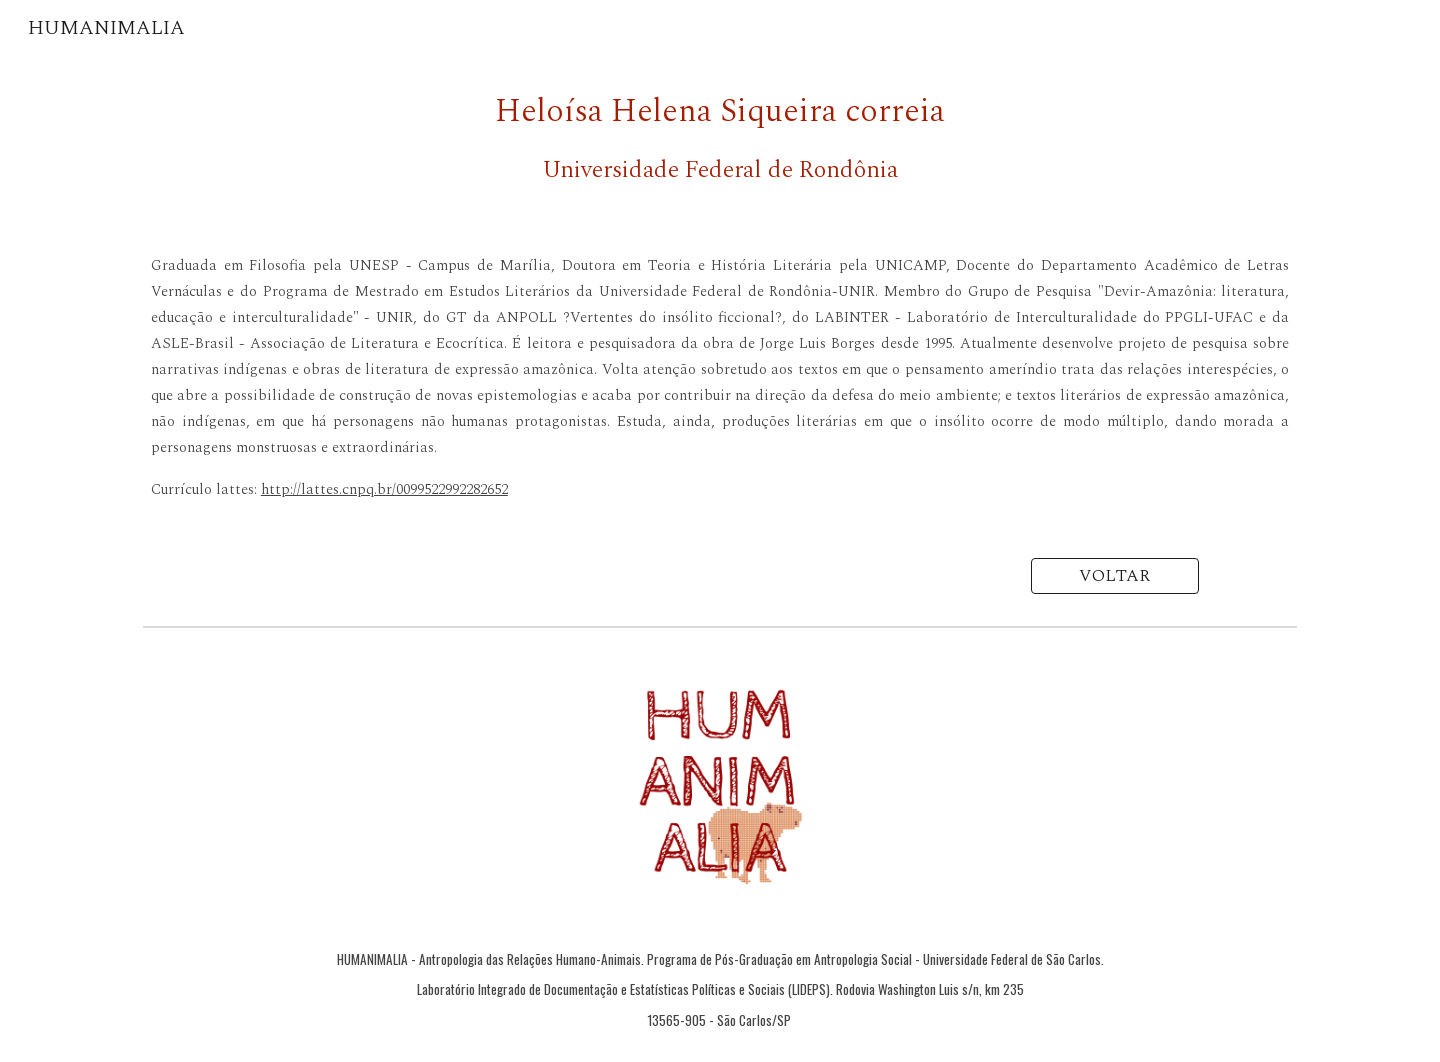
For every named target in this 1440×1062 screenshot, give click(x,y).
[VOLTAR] (1115, 576)
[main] (720, 138)
